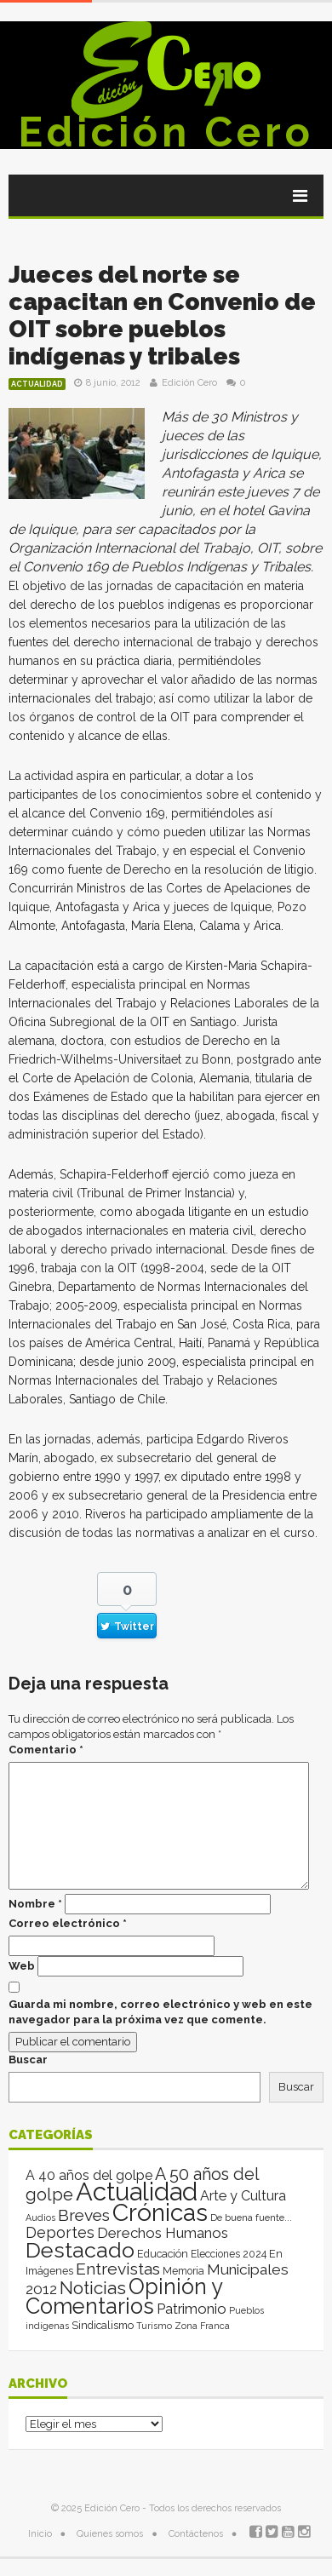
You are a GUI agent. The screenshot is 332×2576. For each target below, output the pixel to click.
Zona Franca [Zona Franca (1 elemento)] (202, 2326)
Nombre (35, 1903)
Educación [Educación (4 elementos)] (162, 2253)
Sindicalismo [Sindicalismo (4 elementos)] (103, 2325)
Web (22, 1965)
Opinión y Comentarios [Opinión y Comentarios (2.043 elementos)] (124, 2296)
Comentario (46, 1749)
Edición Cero (166, 132)
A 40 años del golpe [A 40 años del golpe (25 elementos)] (89, 2175)
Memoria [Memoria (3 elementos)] (183, 2271)
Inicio (40, 2533)
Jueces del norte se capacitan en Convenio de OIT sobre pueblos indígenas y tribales (162, 315)
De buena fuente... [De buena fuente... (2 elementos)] (251, 2217)
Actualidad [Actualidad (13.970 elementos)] (136, 2191)
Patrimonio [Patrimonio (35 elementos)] (191, 2308)
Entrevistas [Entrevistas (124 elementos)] (118, 2269)
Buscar (28, 2059)
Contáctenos (196, 2533)
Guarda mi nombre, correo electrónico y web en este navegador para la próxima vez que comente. (160, 2012)
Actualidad (37, 384)
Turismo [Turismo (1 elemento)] (154, 2326)
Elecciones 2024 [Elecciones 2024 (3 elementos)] (228, 2254)
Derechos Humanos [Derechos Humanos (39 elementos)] (162, 2232)
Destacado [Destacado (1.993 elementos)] (80, 2250)
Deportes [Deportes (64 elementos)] (60, 2232)
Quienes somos (110, 2533)
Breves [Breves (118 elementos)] (84, 2215)
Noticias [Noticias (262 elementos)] (93, 2287)
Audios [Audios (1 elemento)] (40, 2217)
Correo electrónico (68, 1923)
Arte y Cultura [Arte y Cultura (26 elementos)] (243, 2196)
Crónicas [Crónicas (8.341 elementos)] (160, 2212)
